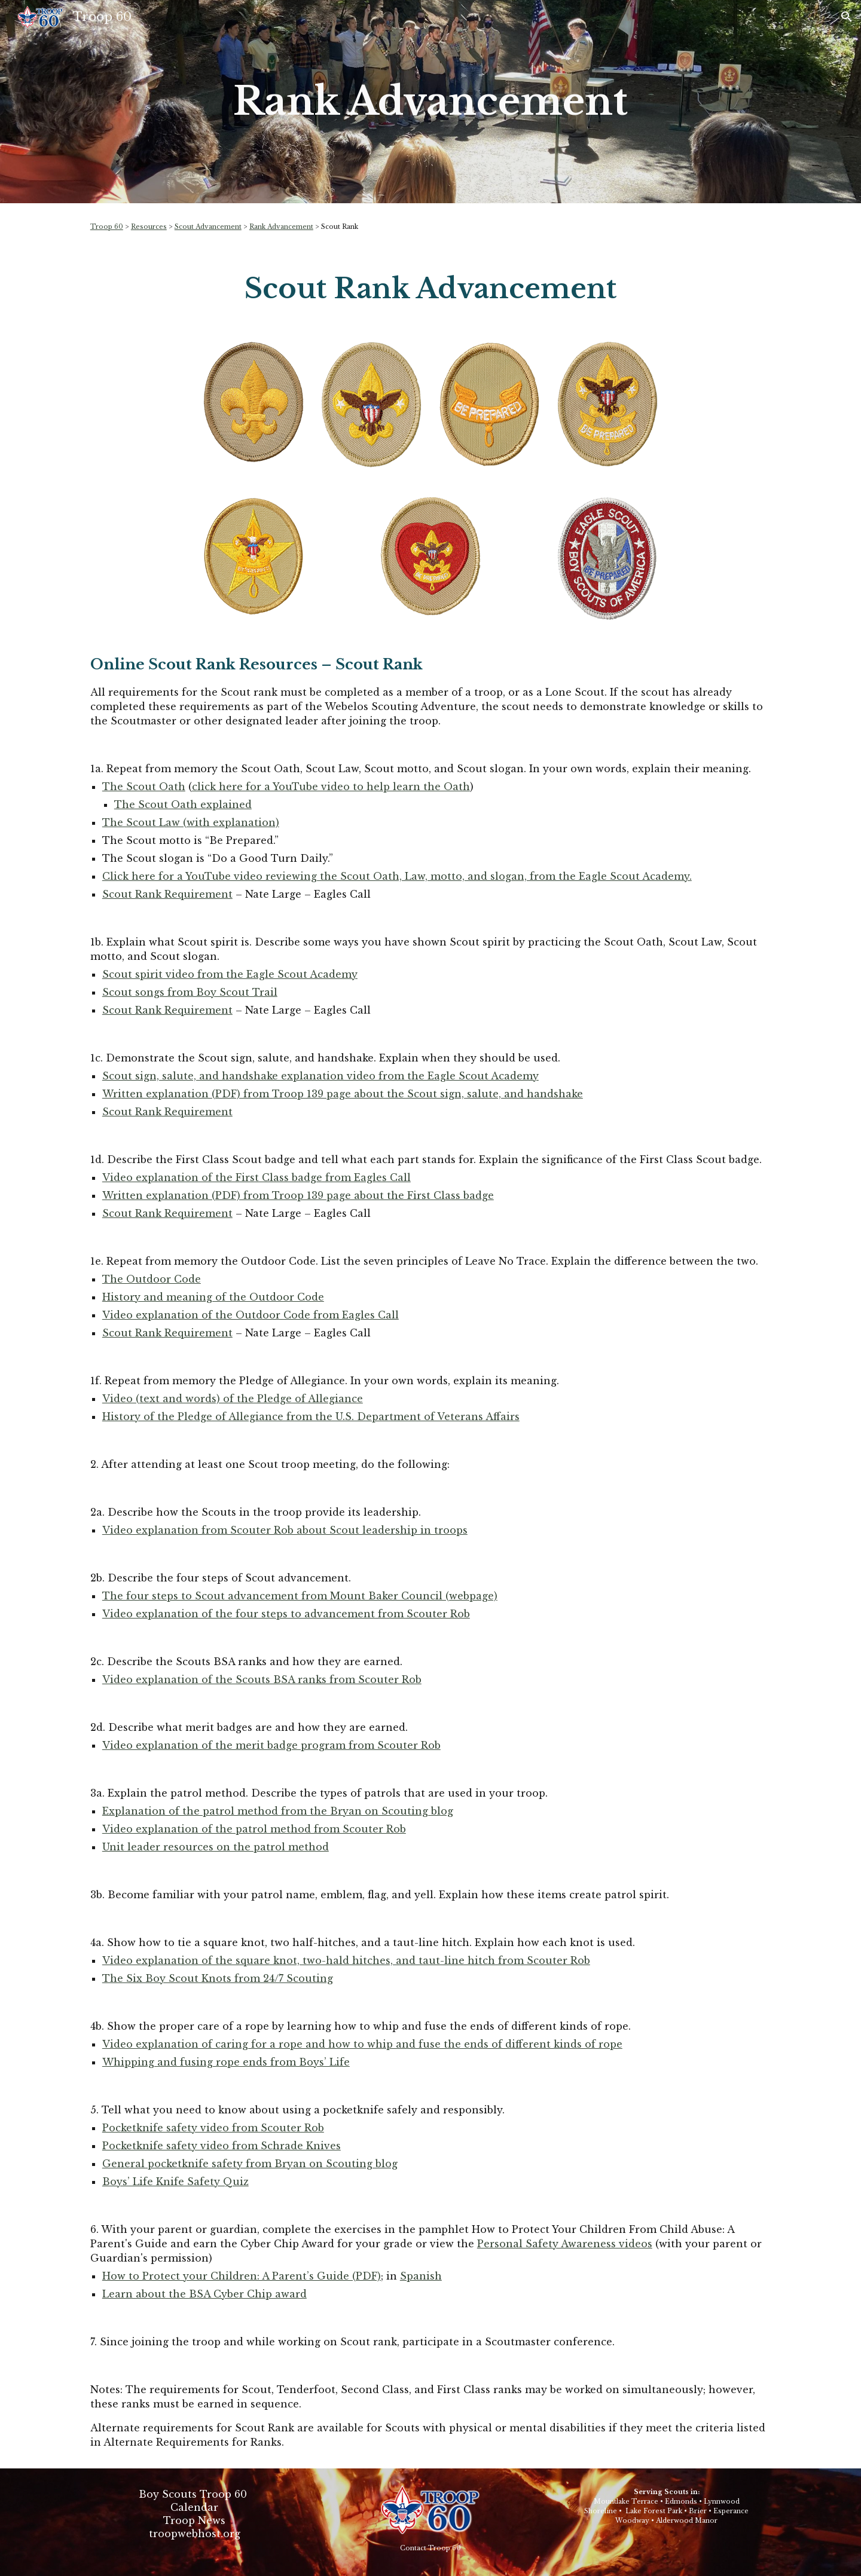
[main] (430, 102)
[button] (846, 16)
